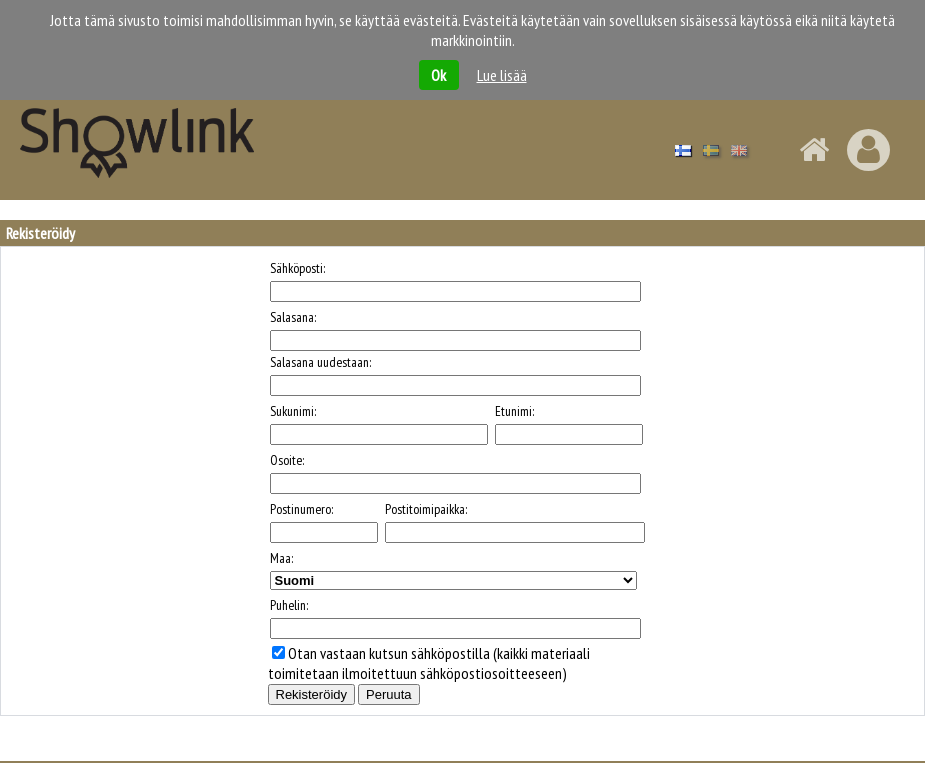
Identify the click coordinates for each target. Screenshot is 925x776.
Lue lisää (502, 75)
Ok (438, 75)
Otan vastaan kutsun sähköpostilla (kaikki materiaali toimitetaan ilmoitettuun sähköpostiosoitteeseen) (429, 663)
